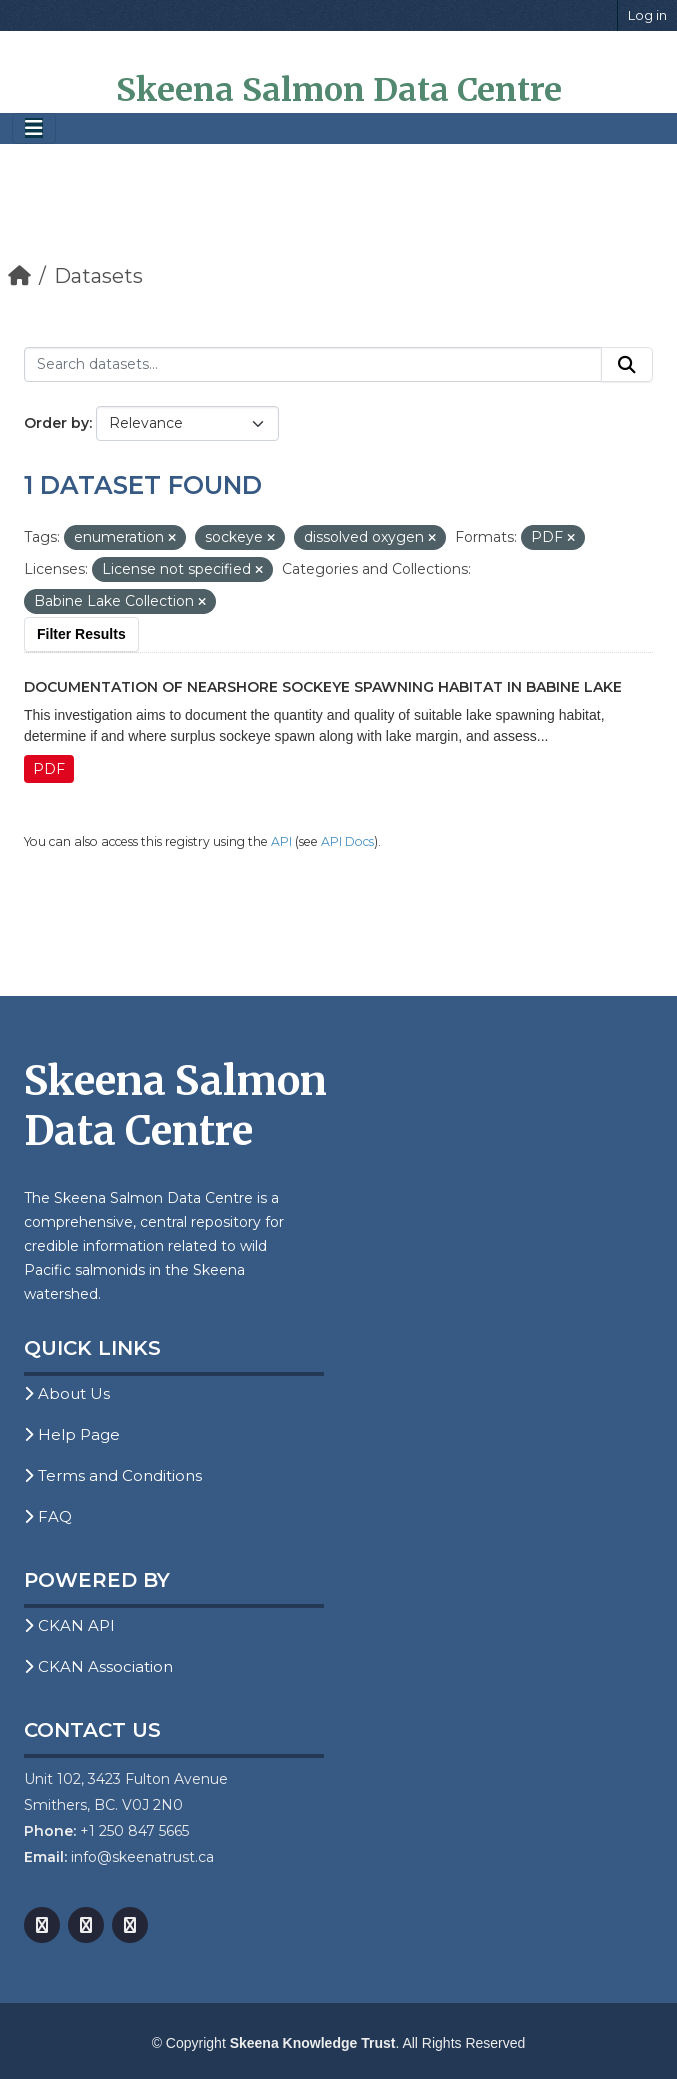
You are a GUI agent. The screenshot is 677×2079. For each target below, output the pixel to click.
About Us (67, 1393)
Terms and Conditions (113, 1475)
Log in (647, 15)
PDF (49, 769)
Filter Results (81, 634)
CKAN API (69, 1625)
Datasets (98, 276)
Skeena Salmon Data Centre (339, 90)
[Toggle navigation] (34, 128)
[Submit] (627, 365)
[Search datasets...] (313, 365)
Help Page (72, 1434)
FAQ (48, 1516)
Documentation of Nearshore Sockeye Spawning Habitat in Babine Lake (323, 687)
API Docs (347, 841)
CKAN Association (98, 1666)
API (281, 841)
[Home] (19, 276)
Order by (56, 423)
